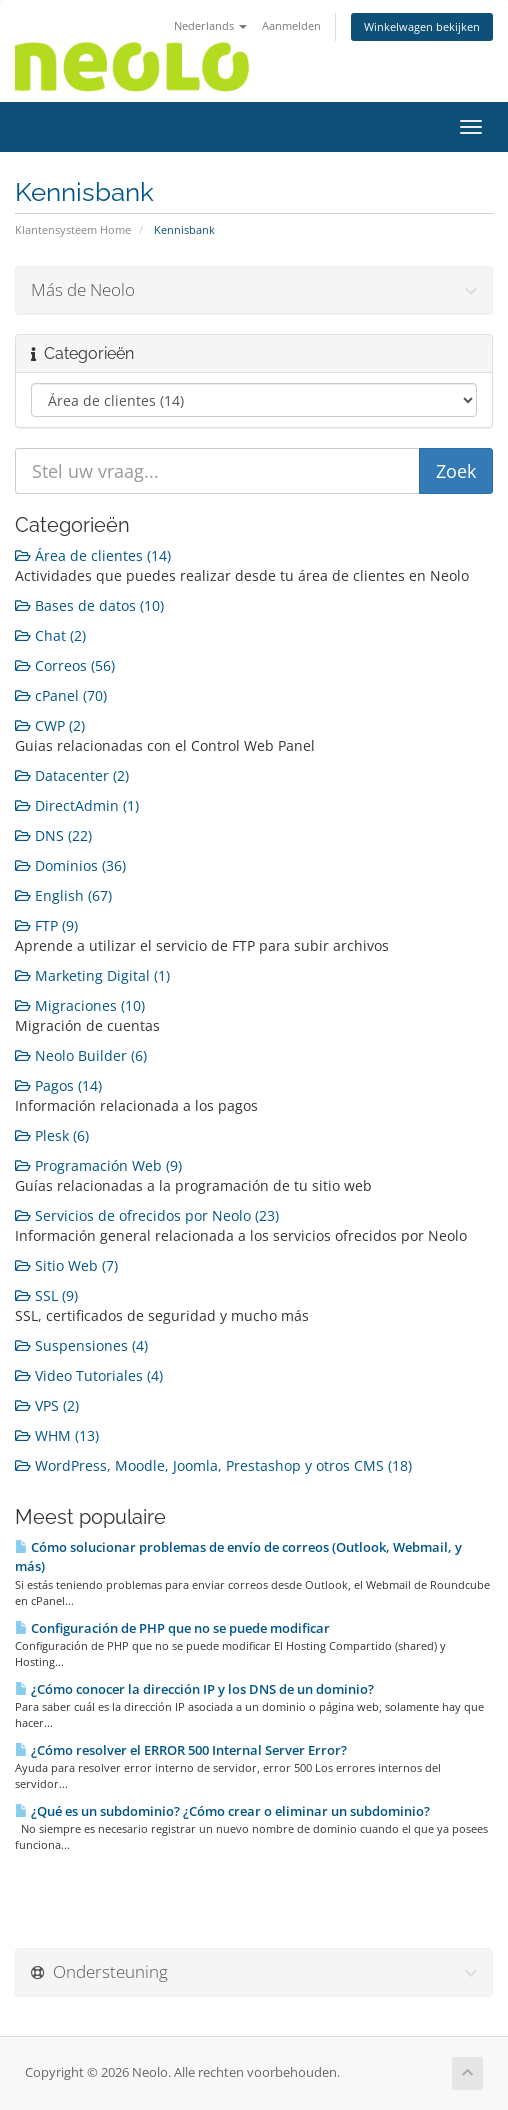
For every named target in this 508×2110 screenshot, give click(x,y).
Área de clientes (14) (93, 555)
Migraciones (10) (80, 1005)
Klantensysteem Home (73, 229)
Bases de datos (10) (89, 605)
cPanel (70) (61, 695)
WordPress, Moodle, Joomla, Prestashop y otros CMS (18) (213, 1465)
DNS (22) (53, 835)
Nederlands (210, 25)
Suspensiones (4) (81, 1345)
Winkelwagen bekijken (422, 26)
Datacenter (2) (72, 775)
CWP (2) (50, 725)
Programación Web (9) (98, 1165)
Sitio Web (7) (66, 1265)
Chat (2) (50, 635)
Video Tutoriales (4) (89, 1375)
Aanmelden (291, 25)
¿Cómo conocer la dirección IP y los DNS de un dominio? (194, 1689)
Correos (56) (65, 665)
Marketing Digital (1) (92, 975)
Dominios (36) (70, 865)
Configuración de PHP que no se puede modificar (172, 1628)
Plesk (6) (52, 1135)
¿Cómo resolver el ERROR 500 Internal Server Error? (181, 1750)
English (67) (63, 895)
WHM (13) (57, 1435)
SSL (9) (46, 1295)
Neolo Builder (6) (81, 1055)
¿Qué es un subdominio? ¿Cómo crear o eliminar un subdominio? (222, 1811)
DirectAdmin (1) (77, 805)
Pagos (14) (58, 1085)
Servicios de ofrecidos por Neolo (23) (147, 1215)
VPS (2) (47, 1405)
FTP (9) (46, 925)
